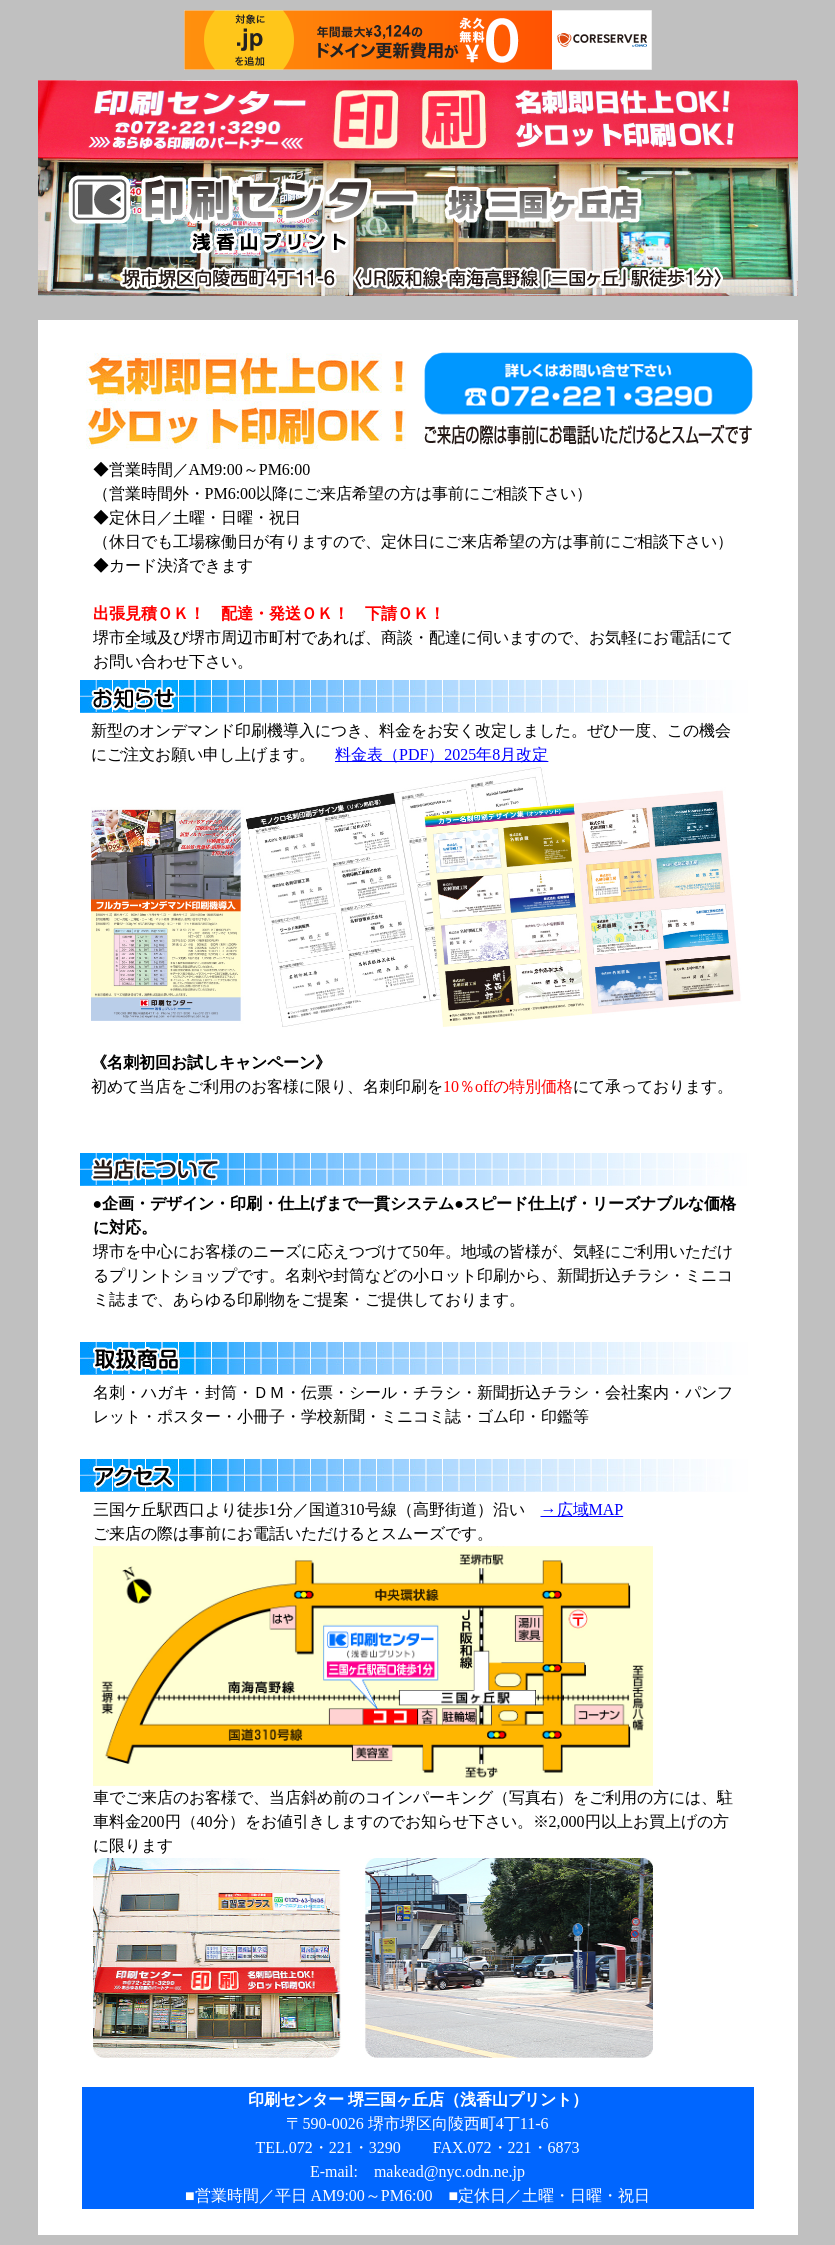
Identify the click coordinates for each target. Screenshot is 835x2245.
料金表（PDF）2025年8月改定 (441, 754)
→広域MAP (582, 1509)
